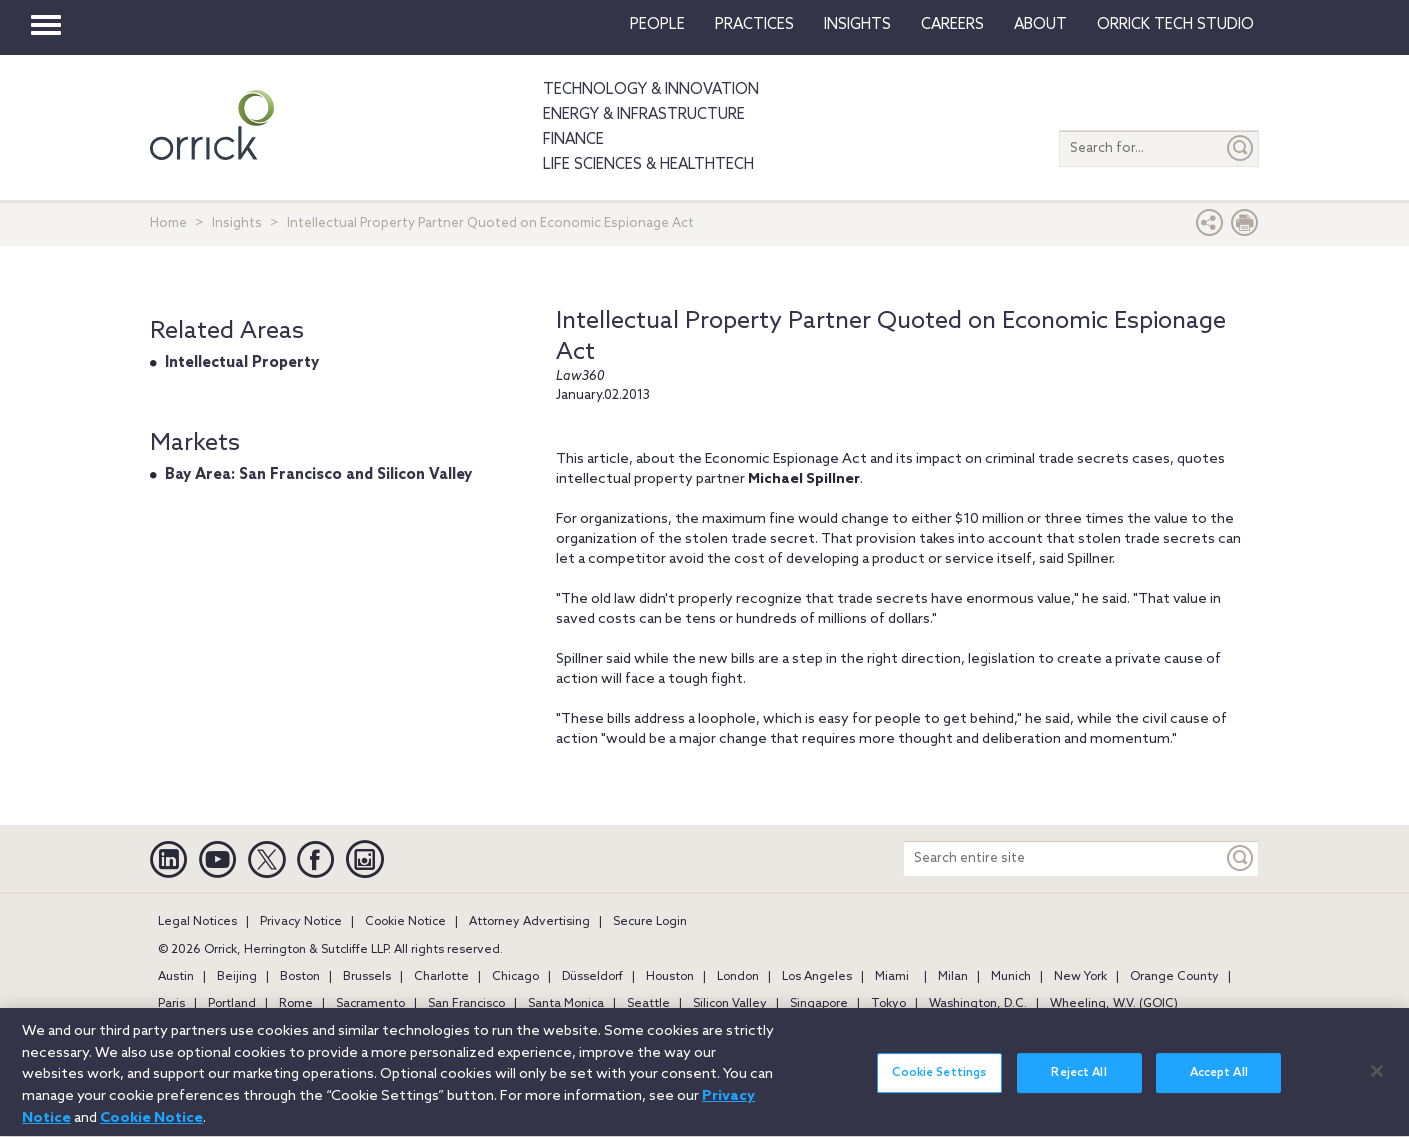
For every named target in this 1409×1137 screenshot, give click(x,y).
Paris (171, 1004)
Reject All (1078, 1084)
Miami (892, 977)
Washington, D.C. (978, 1004)
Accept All (1219, 1084)
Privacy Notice (301, 922)
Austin (176, 977)
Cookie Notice (405, 922)
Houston (670, 977)
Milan (953, 977)
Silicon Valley (730, 1004)
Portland (232, 1004)
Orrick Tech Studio (1175, 25)
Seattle (648, 1004)
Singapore (819, 1004)
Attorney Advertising (529, 922)
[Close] (1377, 1081)
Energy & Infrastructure (644, 115)
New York (1080, 977)
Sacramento (370, 1004)
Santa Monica (566, 1004)
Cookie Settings (939, 1084)
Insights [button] (857, 25)
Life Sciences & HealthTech (648, 165)
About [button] (1040, 25)
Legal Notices (197, 922)
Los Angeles (817, 977)
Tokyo (888, 1004)
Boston (300, 977)
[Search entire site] (1063, 858)
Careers (952, 25)
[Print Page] (1245, 227)
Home (168, 223)
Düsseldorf (592, 977)
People (657, 25)
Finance (573, 140)
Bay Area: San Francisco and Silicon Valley (318, 475)
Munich (1011, 977)
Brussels (367, 977)
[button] (1210, 227)
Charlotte (441, 977)
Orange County (1174, 977)
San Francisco (466, 1004)
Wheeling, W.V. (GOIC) (1114, 1004)
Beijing (237, 977)
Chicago (515, 977)
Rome (296, 1004)
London (738, 977)
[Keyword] (1241, 858)
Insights (237, 223)
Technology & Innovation (651, 90)
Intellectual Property (242, 363)
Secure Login (650, 922)
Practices (754, 25)
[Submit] (1241, 148)
